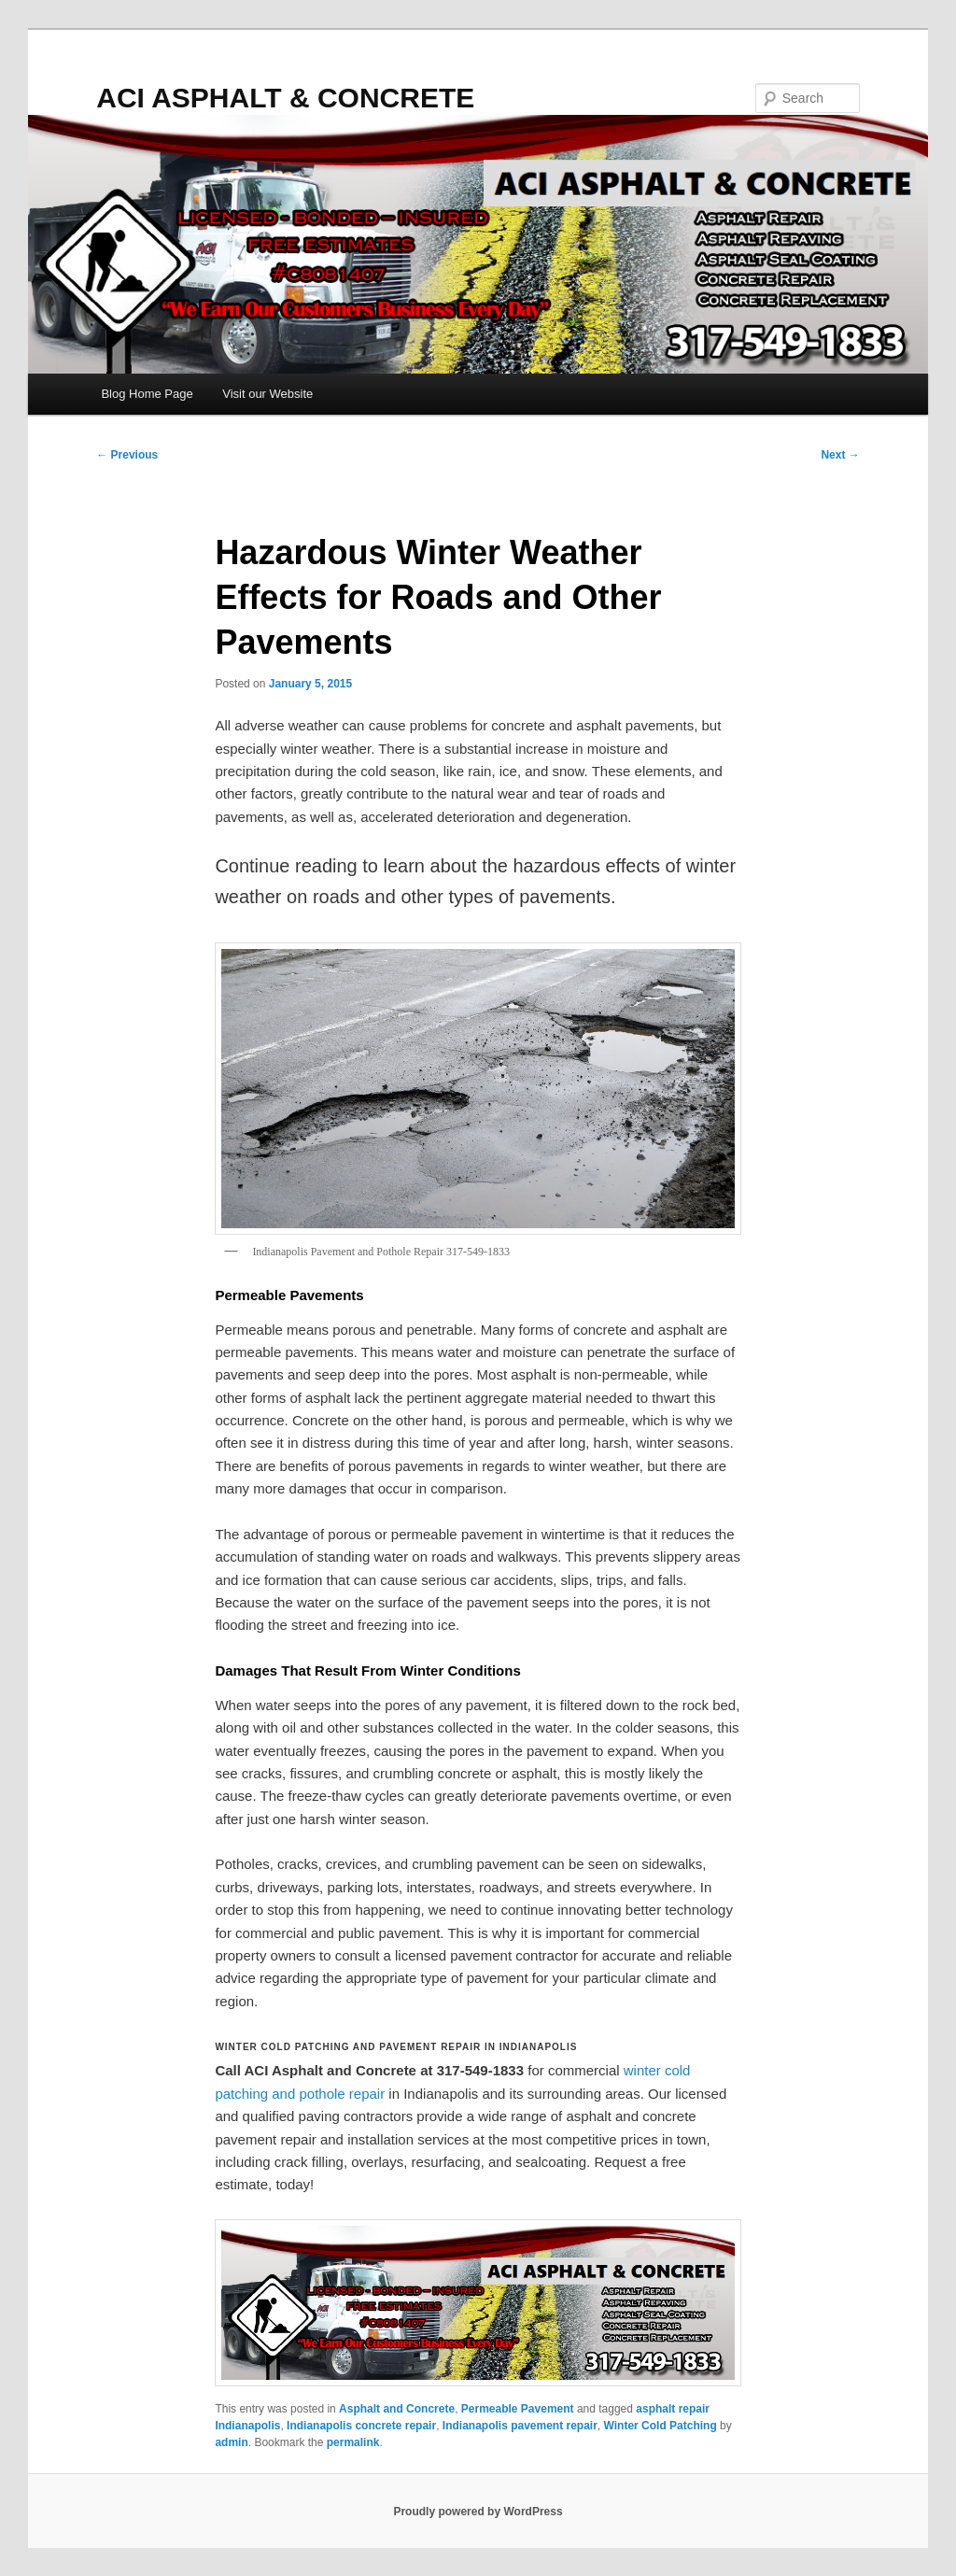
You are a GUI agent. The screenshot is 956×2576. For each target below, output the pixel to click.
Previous (127, 454)
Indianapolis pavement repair (520, 2425)
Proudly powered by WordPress (477, 2511)
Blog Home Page (146, 394)
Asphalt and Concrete (397, 2408)
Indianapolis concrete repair (361, 2425)
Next (840, 454)
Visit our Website (267, 394)
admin (231, 2442)
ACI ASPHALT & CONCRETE (285, 97)
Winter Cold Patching (660, 2425)
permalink (353, 2442)
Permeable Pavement (517, 2408)
